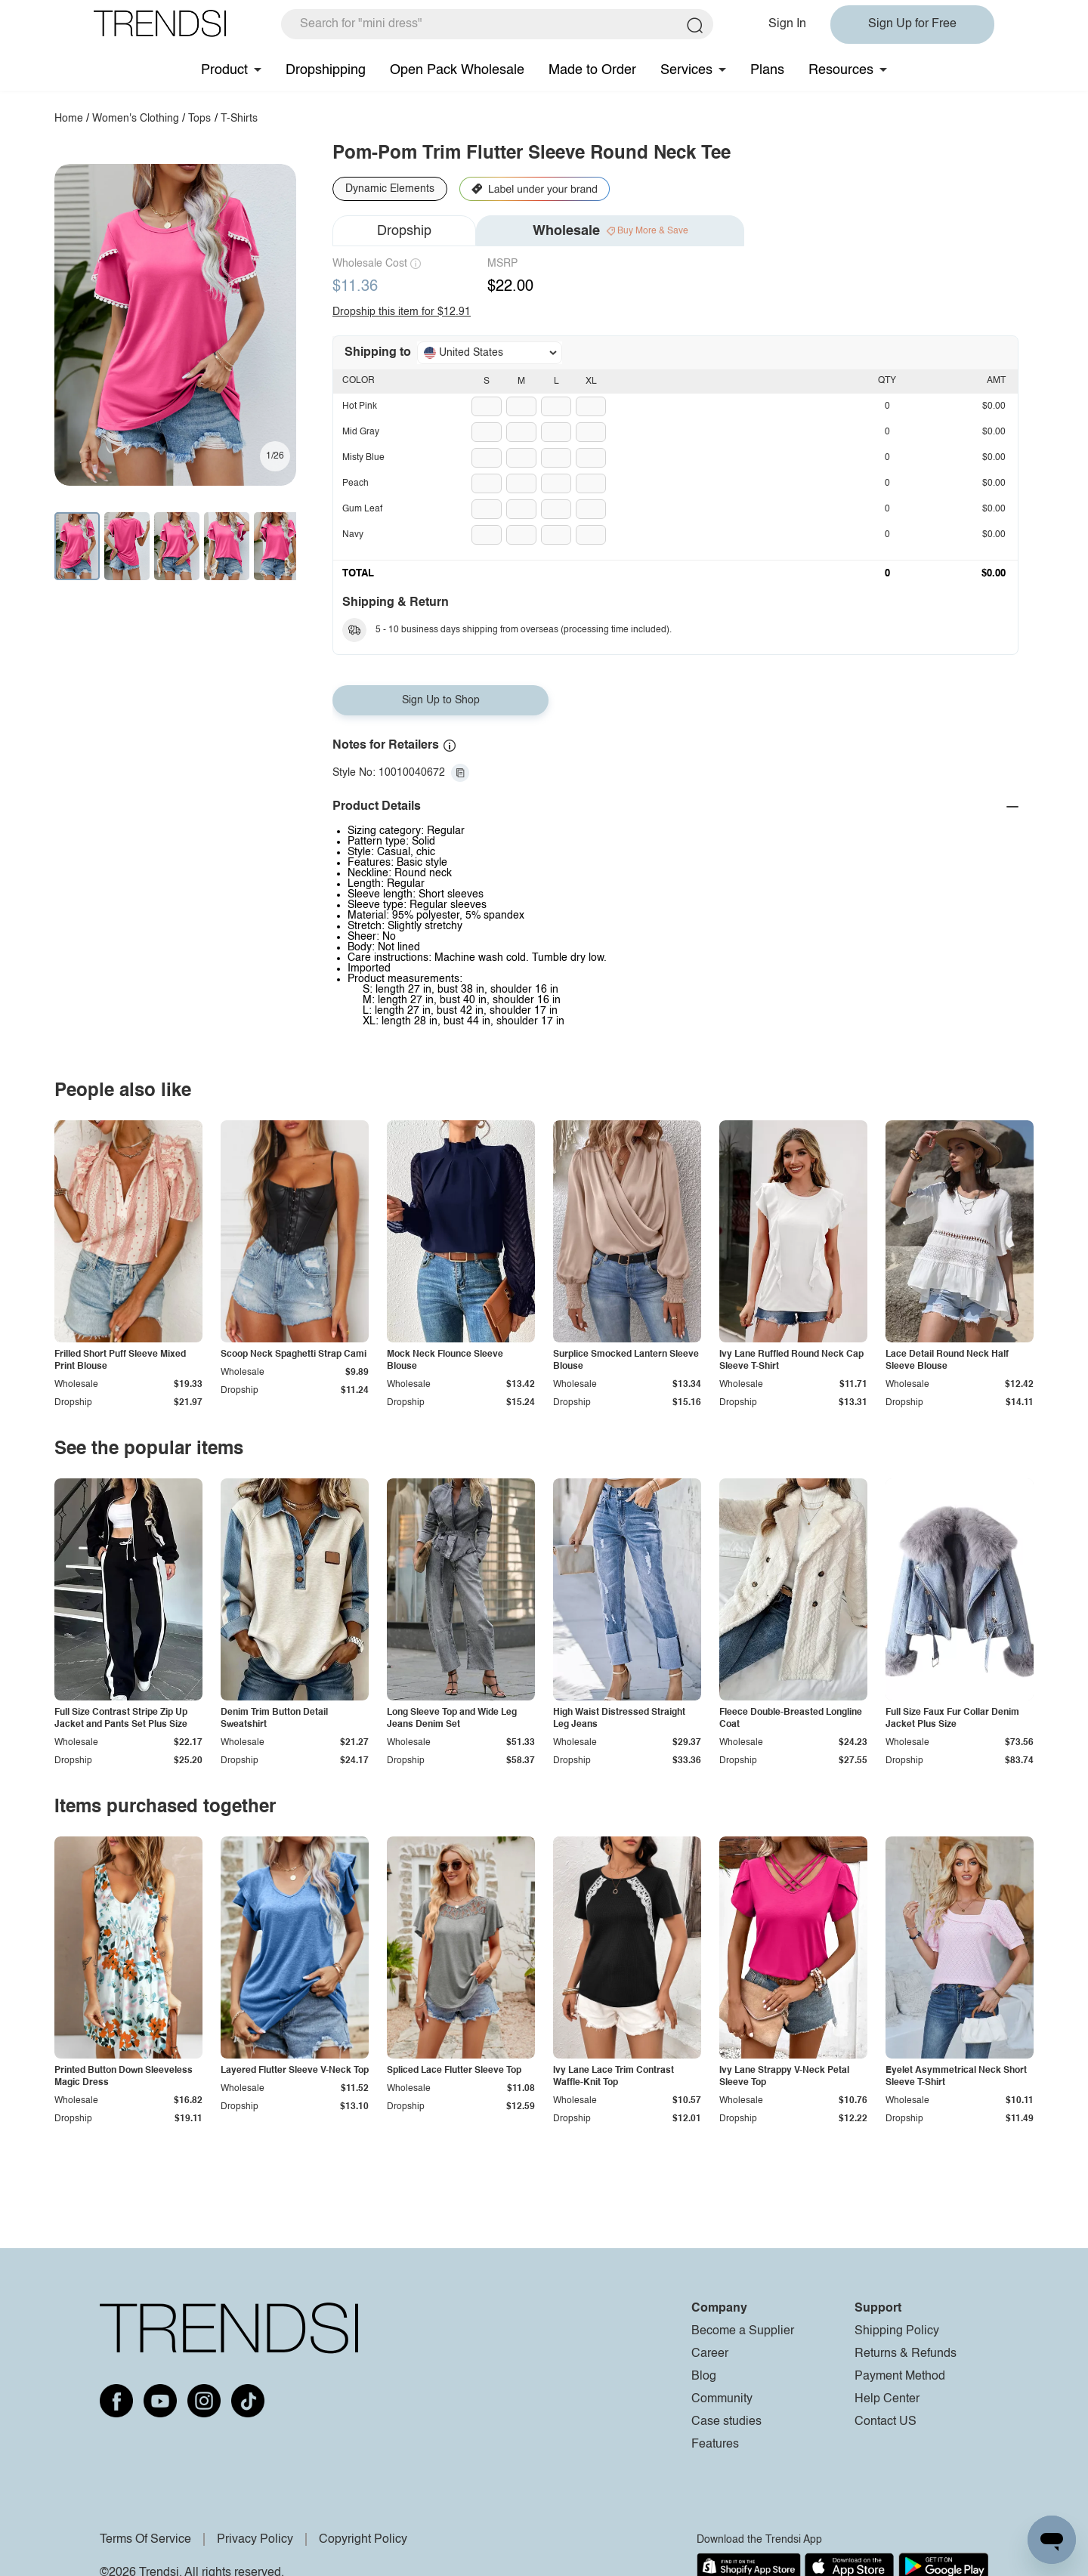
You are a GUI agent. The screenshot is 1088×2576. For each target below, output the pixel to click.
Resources (840, 70)
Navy (352, 534)
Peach (355, 483)
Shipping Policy (897, 2331)
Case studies (726, 2422)
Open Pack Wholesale (457, 70)
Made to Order (592, 70)
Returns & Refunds (906, 2354)
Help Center (887, 2399)
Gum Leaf (362, 509)
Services (686, 70)
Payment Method (900, 2377)
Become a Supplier (742, 2331)
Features (715, 2445)
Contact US (885, 2422)
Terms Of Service (145, 2540)
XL (591, 381)
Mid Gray (360, 432)
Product (224, 70)
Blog (703, 2377)
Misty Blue (363, 457)
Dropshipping (326, 70)
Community (722, 2399)
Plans (767, 70)
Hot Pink (359, 406)
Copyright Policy (363, 2540)
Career (709, 2354)
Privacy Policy (255, 2540)
